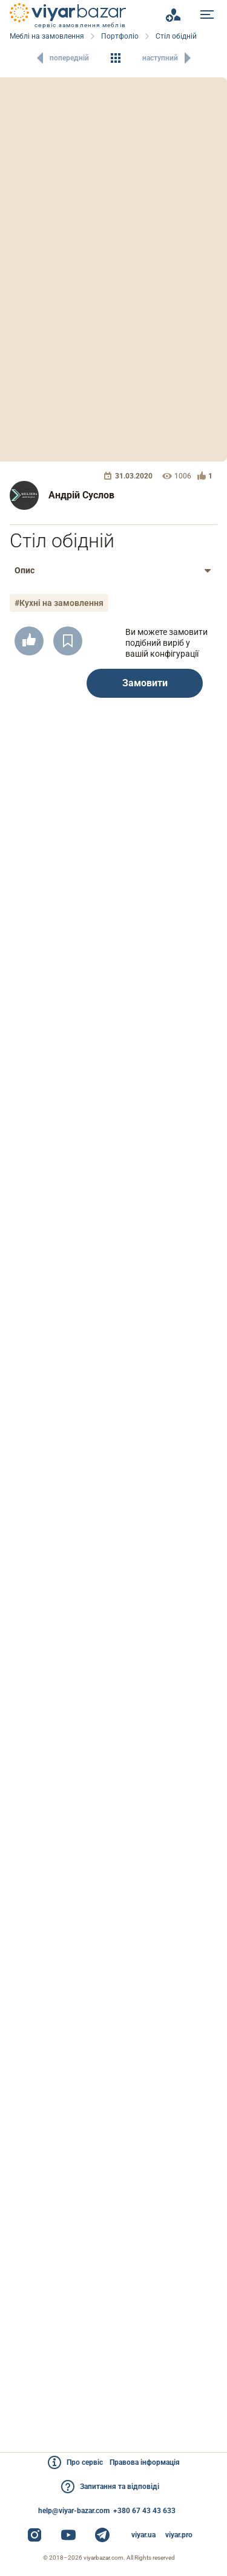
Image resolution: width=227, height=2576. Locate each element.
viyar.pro (178, 2535)
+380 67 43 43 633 (144, 2511)
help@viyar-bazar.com (74, 2511)
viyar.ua (143, 2535)
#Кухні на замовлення (59, 603)
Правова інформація (145, 2462)
